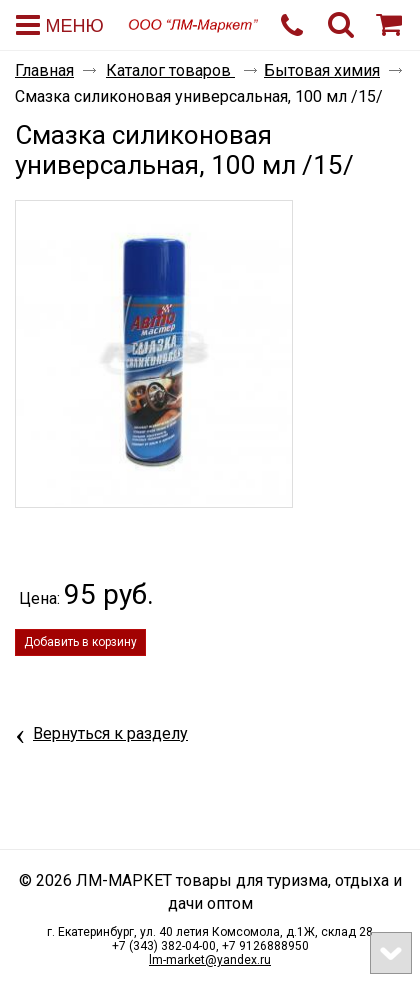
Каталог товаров (170, 70)
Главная (44, 70)
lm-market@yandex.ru (210, 960)
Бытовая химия (322, 70)
